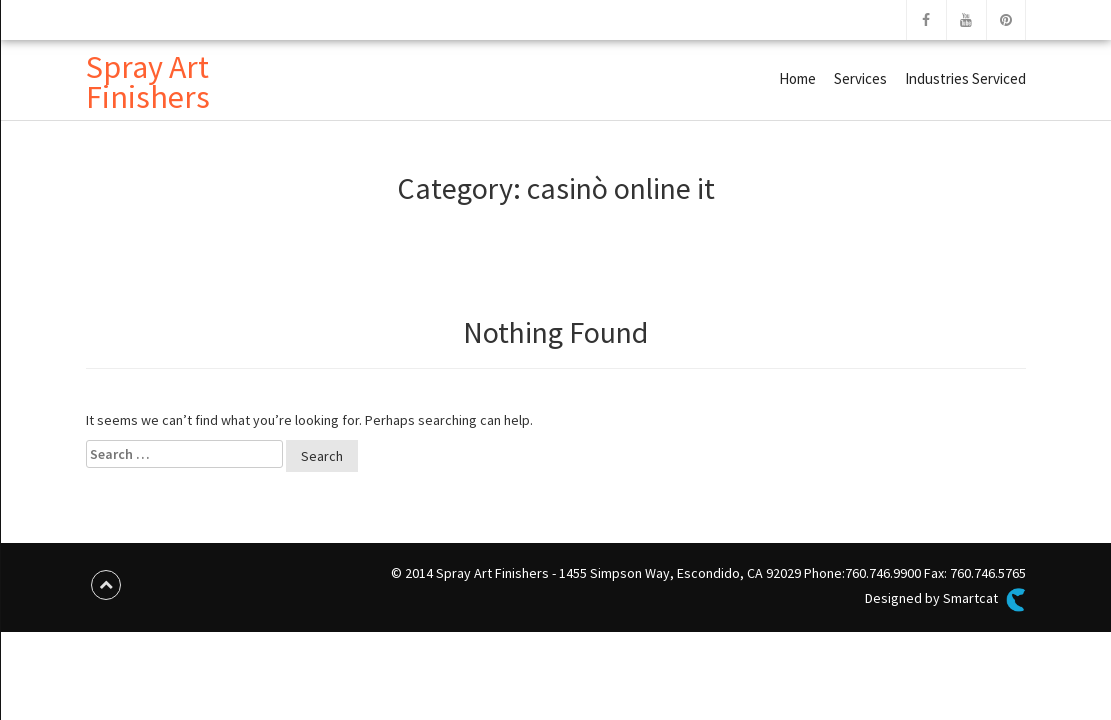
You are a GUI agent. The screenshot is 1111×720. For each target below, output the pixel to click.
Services (860, 78)
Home (797, 78)
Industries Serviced (965, 78)
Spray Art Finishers (148, 82)
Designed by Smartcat (945, 600)
